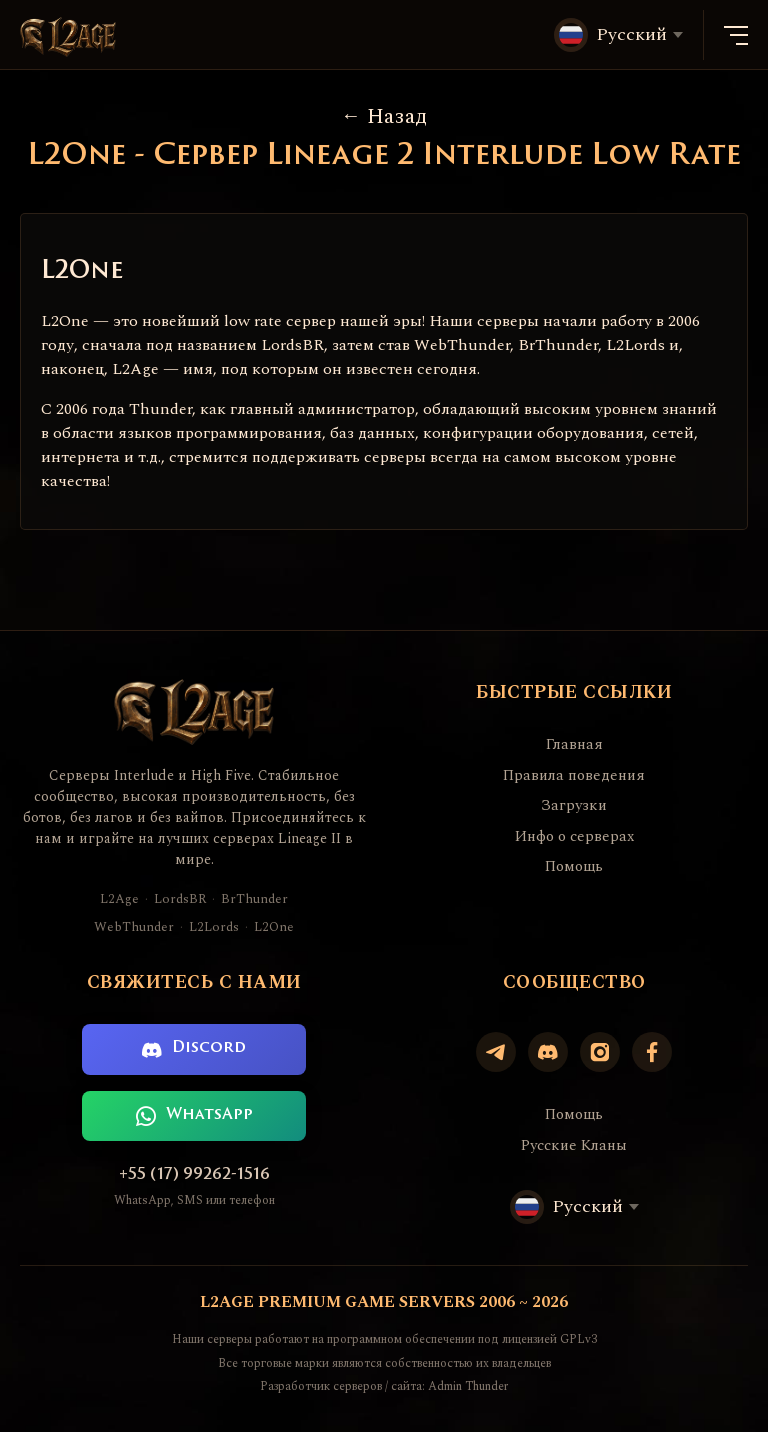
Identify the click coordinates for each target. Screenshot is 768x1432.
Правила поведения (574, 776)
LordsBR (180, 899)
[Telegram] (496, 1052)
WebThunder (134, 927)
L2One (274, 927)
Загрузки (574, 806)
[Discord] (548, 1052)
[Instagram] (600, 1052)
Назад (384, 116)
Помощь (574, 867)
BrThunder (254, 899)
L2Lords (214, 927)
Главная (574, 745)
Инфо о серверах (574, 837)
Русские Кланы (574, 1146)
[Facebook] (652, 1052)
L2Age (119, 899)
